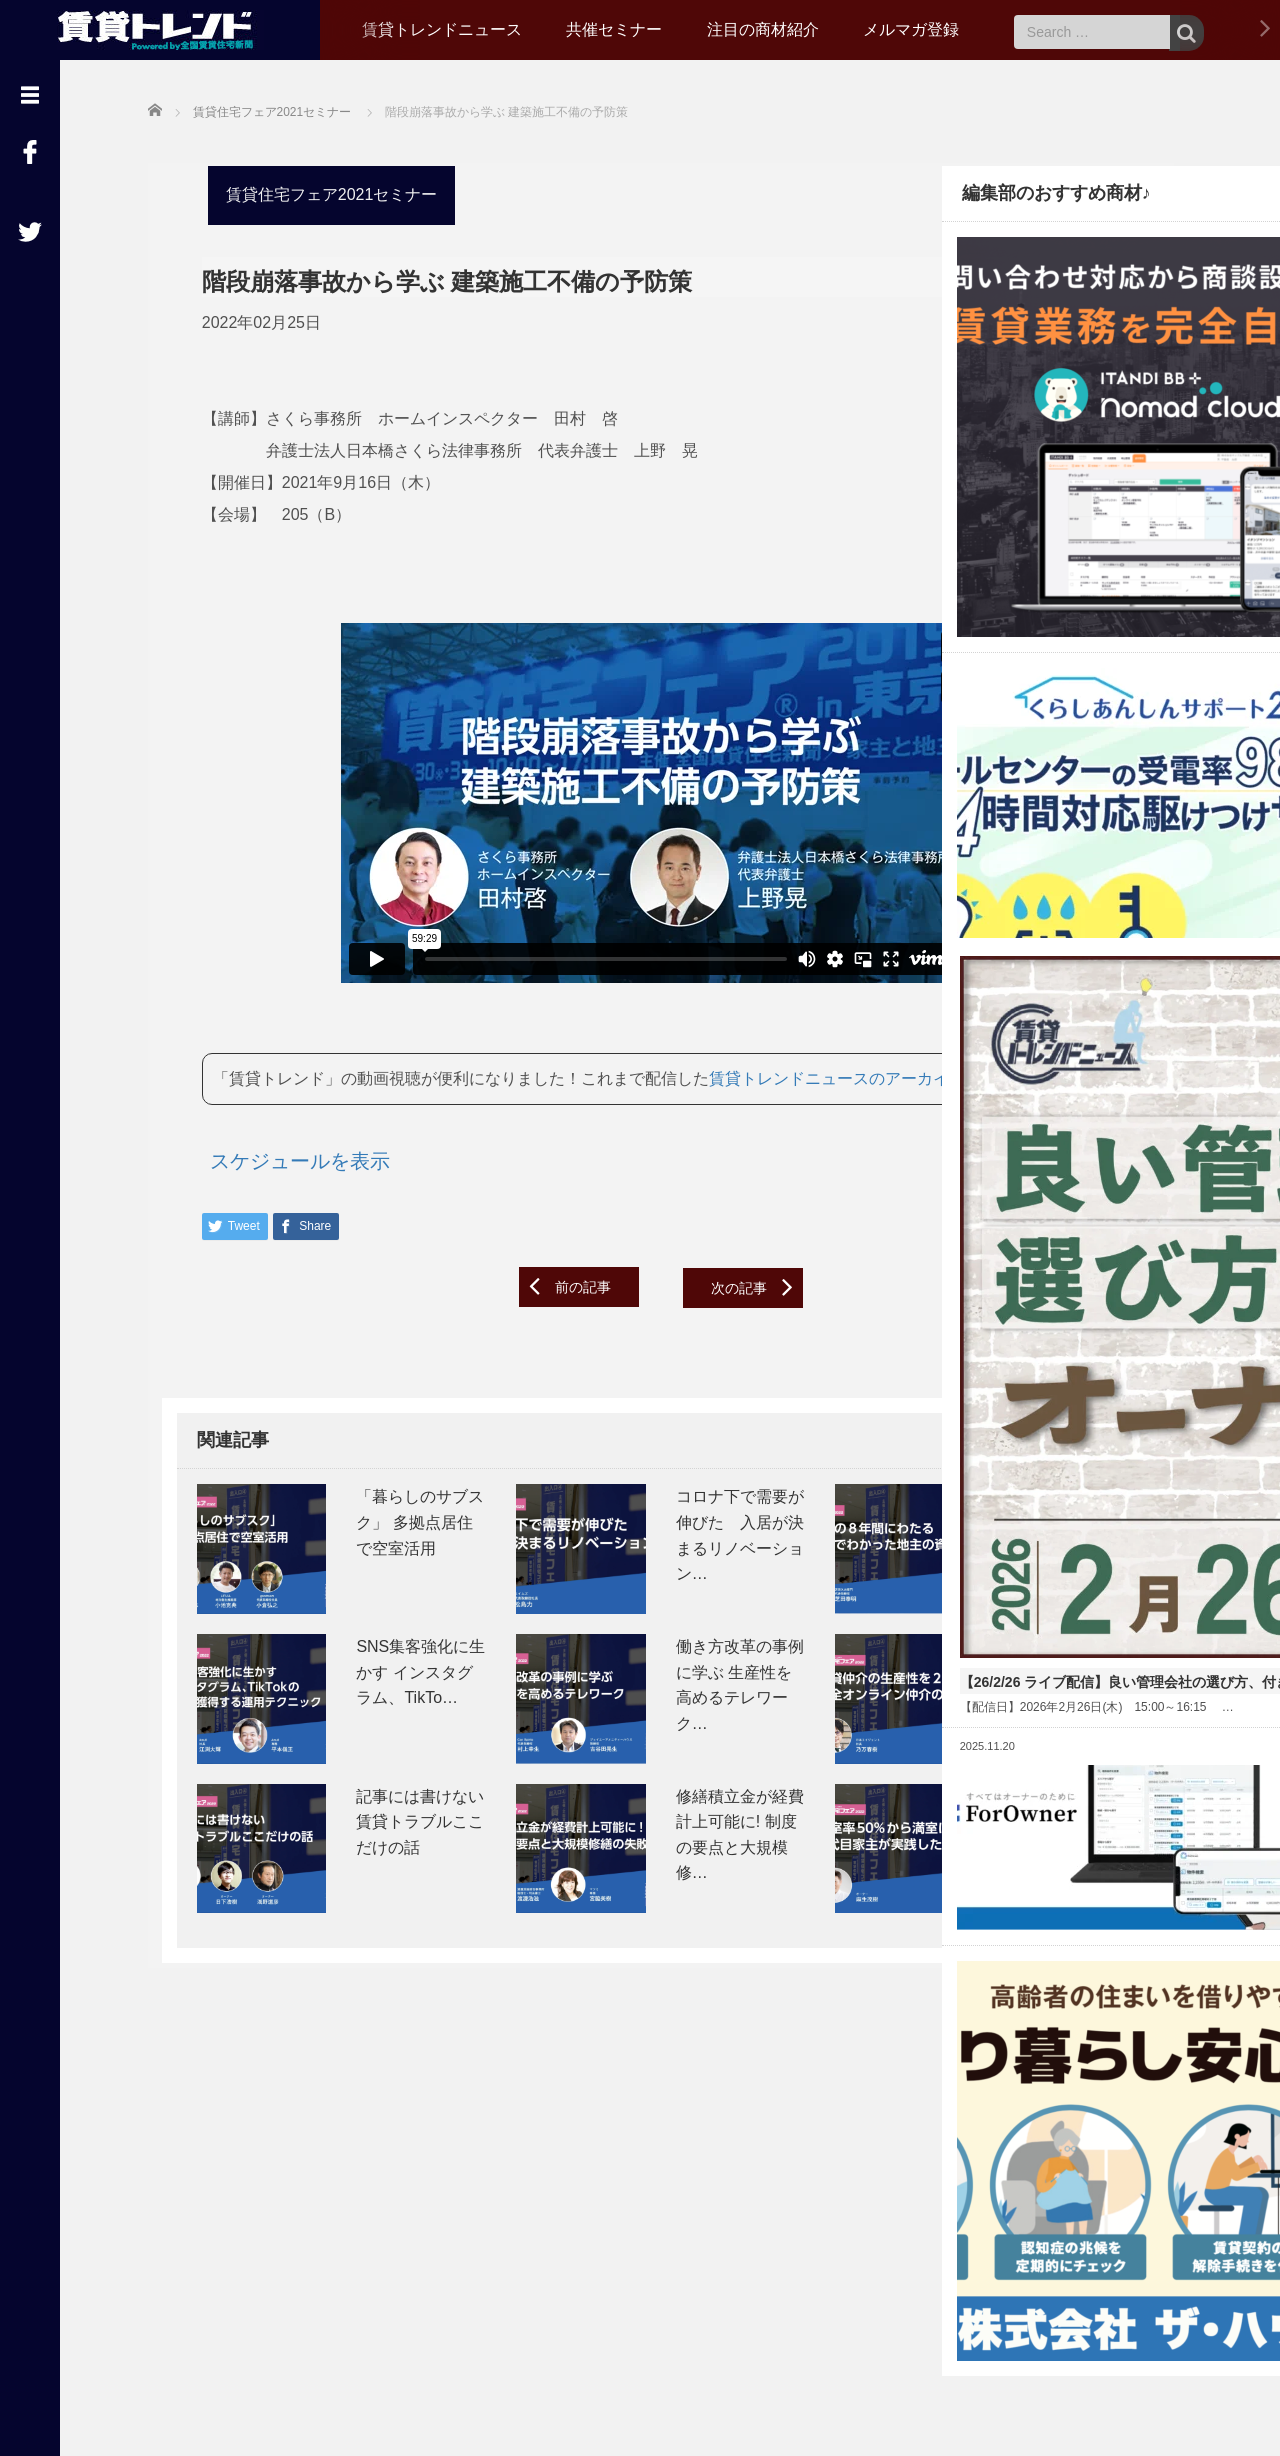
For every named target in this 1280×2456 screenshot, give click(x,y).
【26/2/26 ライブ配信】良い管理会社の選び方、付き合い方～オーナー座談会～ (1051, 1163)
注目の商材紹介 (763, 29)
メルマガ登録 (911, 29)
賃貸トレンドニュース (442, 29)
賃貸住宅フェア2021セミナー (318, 191)
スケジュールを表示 (286, 1188)
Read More (1118, 1274)
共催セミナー (614, 29)
